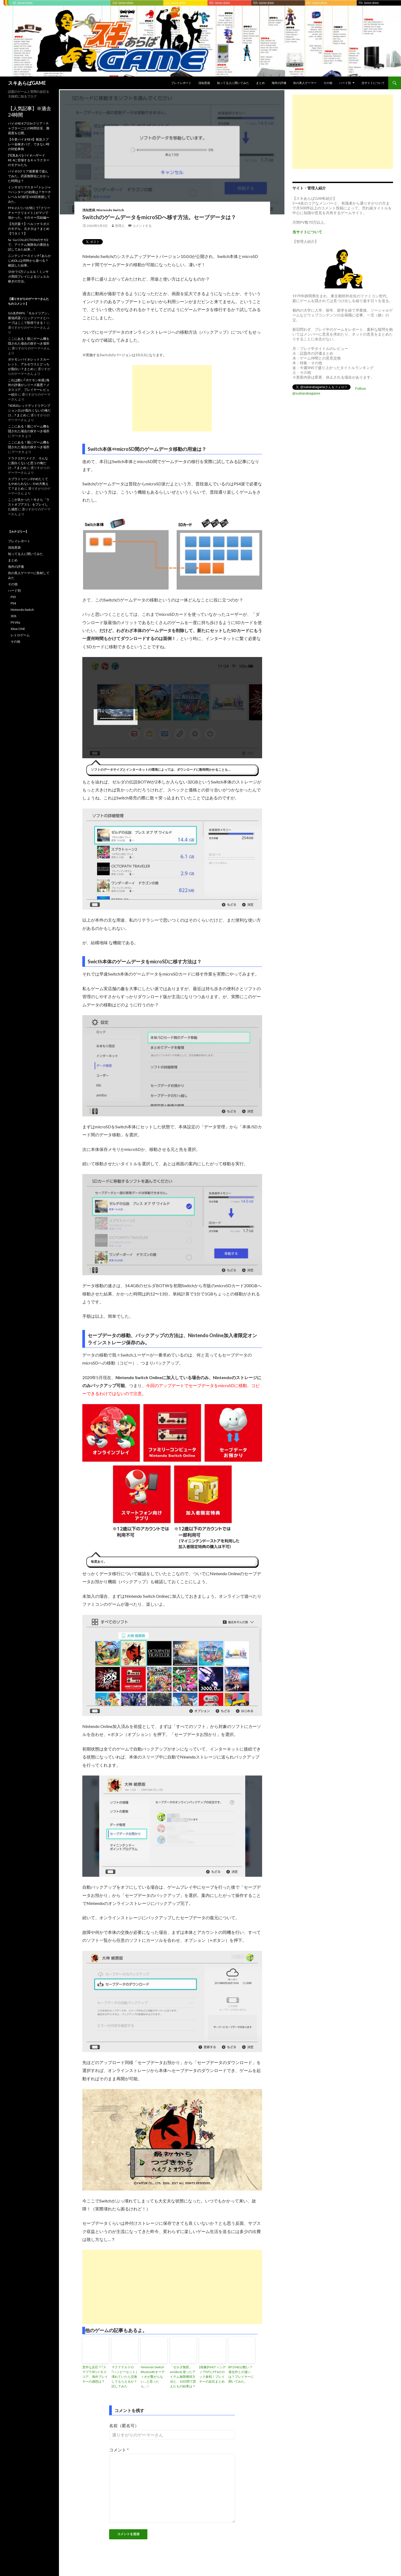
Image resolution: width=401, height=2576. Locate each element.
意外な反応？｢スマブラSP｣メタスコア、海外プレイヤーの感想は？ (95, 2374)
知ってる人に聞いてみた (233, 82)
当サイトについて (373, 82)
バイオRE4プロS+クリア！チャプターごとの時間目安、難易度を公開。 (28, 128)
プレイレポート (181, 82)
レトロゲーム (20, 635)
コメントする (142, 226)
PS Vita (15, 622)
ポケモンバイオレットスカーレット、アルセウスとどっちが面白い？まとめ (28, 364)
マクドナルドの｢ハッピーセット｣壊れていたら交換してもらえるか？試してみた (124, 2376)
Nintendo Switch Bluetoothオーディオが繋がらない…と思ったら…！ (153, 2376)
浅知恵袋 (204, 82)
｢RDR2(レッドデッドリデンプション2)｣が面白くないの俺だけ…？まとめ (29, 410)
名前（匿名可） (124, 2425)
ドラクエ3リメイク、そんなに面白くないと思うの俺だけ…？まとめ (28, 463)
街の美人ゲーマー (305, 82)
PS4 (13, 603)
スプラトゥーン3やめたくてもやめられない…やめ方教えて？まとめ (28, 483)
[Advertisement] (172, 398)
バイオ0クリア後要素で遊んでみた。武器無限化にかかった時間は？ (28, 176)
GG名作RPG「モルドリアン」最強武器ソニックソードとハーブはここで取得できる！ (29, 318)
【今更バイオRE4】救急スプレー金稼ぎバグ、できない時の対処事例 (28, 144)
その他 (327, 82)
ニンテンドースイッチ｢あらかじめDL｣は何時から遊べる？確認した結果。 (29, 260)
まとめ (260, 82)
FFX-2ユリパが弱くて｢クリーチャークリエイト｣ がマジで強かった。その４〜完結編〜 (29, 212)
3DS (13, 616)
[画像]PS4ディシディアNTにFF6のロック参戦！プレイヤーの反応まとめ (212, 2374)
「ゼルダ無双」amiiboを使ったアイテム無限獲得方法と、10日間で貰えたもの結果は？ (183, 2376)
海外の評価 (279, 82)
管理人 (120, 226)
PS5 (13, 597)
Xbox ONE (18, 629)
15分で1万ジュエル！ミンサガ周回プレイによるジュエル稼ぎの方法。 (28, 276)
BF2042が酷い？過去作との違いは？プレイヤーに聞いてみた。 (241, 2374)
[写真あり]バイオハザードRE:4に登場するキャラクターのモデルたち (28, 160)
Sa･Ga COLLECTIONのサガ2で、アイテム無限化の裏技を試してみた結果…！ (28, 244)
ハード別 (345, 82)
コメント (119, 2449)
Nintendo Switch (110, 210)
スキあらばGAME (27, 83)
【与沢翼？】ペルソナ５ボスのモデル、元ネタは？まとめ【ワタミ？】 (28, 228)
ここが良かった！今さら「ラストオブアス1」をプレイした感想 (28, 504)
